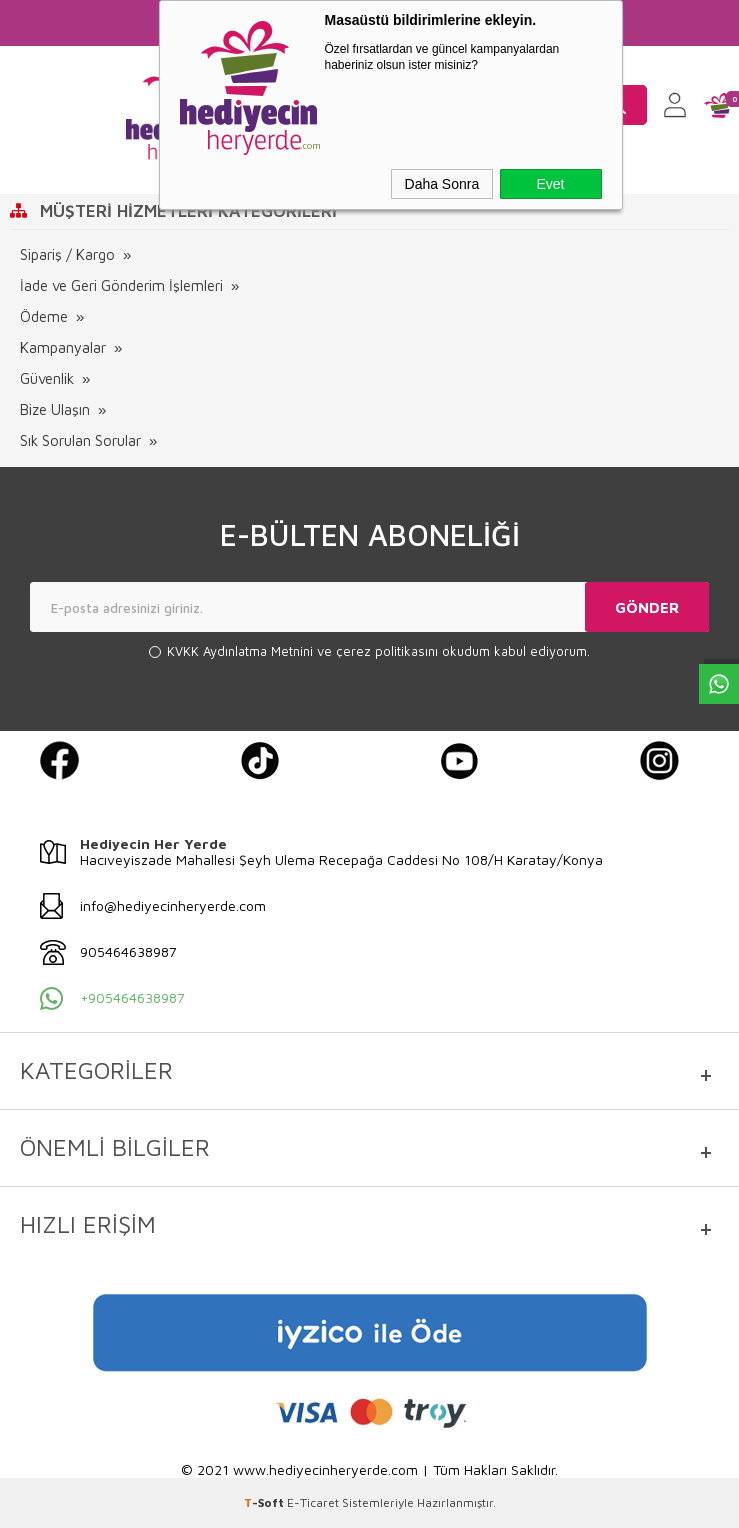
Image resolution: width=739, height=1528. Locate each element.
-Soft (265, 1502)
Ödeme (44, 316)
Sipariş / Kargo (67, 254)
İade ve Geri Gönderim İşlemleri (121, 285)
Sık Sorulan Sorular (80, 440)
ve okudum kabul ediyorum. (378, 651)
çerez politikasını (389, 651)
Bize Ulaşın (55, 409)
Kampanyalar (63, 347)
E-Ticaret (313, 1502)
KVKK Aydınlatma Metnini (242, 651)
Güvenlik (47, 378)
